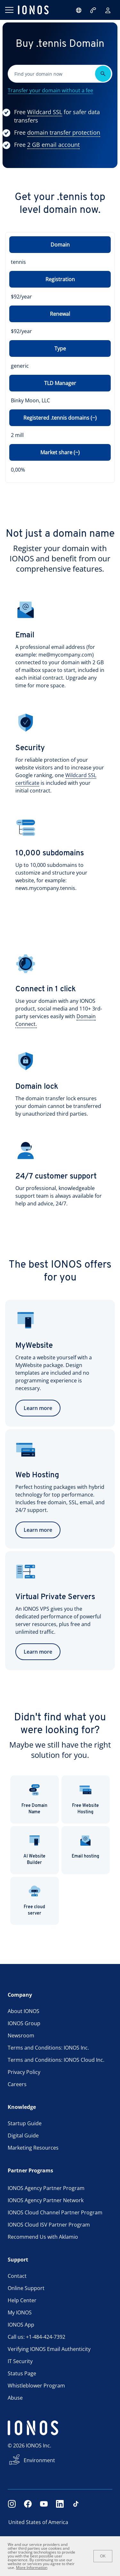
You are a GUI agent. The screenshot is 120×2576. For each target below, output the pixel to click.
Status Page (22, 2373)
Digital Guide (23, 2135)
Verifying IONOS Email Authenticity (49, 2349)
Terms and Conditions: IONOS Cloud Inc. (56, 2059)
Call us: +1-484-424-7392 (36, 2336)
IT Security (20, 2361)
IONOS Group (24, 2023)
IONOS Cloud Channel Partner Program (55, 2212)
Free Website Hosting (85, 1799)
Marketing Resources (33, 2147)
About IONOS (23, 2011)
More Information (31, 2567)
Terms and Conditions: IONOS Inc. (48, 2047)
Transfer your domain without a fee (50, 90)
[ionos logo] (33, 9)
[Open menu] (9, 10)
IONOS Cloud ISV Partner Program (49, 2224)
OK (103, 2556)
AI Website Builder (34, 1849)
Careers (17, 2084)
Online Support (26, 2288)
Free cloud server (34, 1900)
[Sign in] (108, 10)
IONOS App (21, 2324)
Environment (39, 2460)
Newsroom (21, 2035)
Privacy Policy (24, 2072)
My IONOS (20, 2312)
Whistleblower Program (36, 2385)
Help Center (22, 2300)
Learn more (38, 1408)
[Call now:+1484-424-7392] (94, 10)
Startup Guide (25, 2123)
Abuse (15, 2397)
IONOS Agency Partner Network (46, 2200)
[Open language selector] (79, 10)
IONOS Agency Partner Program (46, 2188)
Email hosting (85, 1846)
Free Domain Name (34, 1799)
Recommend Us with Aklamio (43, 2236)
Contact (17, 2275)
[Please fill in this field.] (53, 74)
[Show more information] (44, 112)
